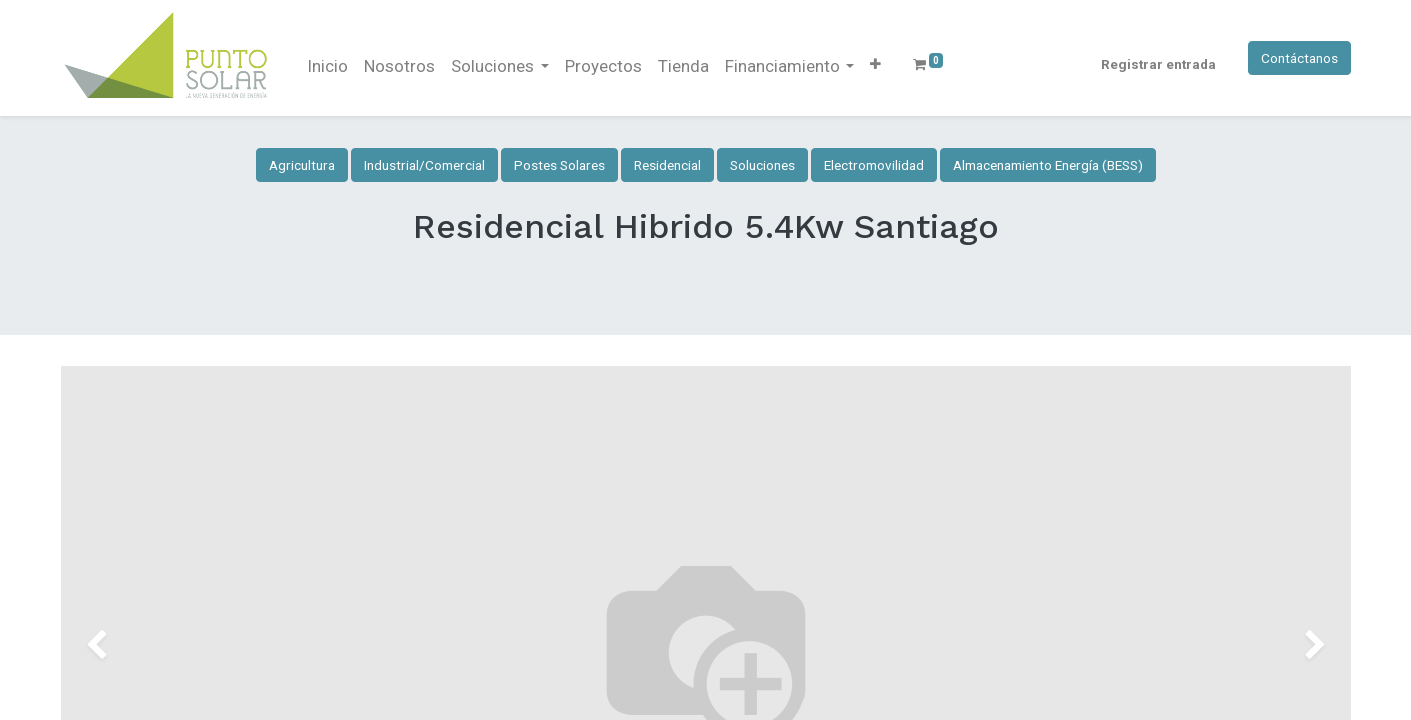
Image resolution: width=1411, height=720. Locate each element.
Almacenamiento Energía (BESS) (1048, 165)
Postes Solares (559, 165)
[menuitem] (327, 67)
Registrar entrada (1158, 64)
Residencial (667, 165)
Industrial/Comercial (424, 165)
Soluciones (762, 165)
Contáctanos (1299, 58)
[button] (875, 64)
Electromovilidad (874, 165)
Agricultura (302, 165)
